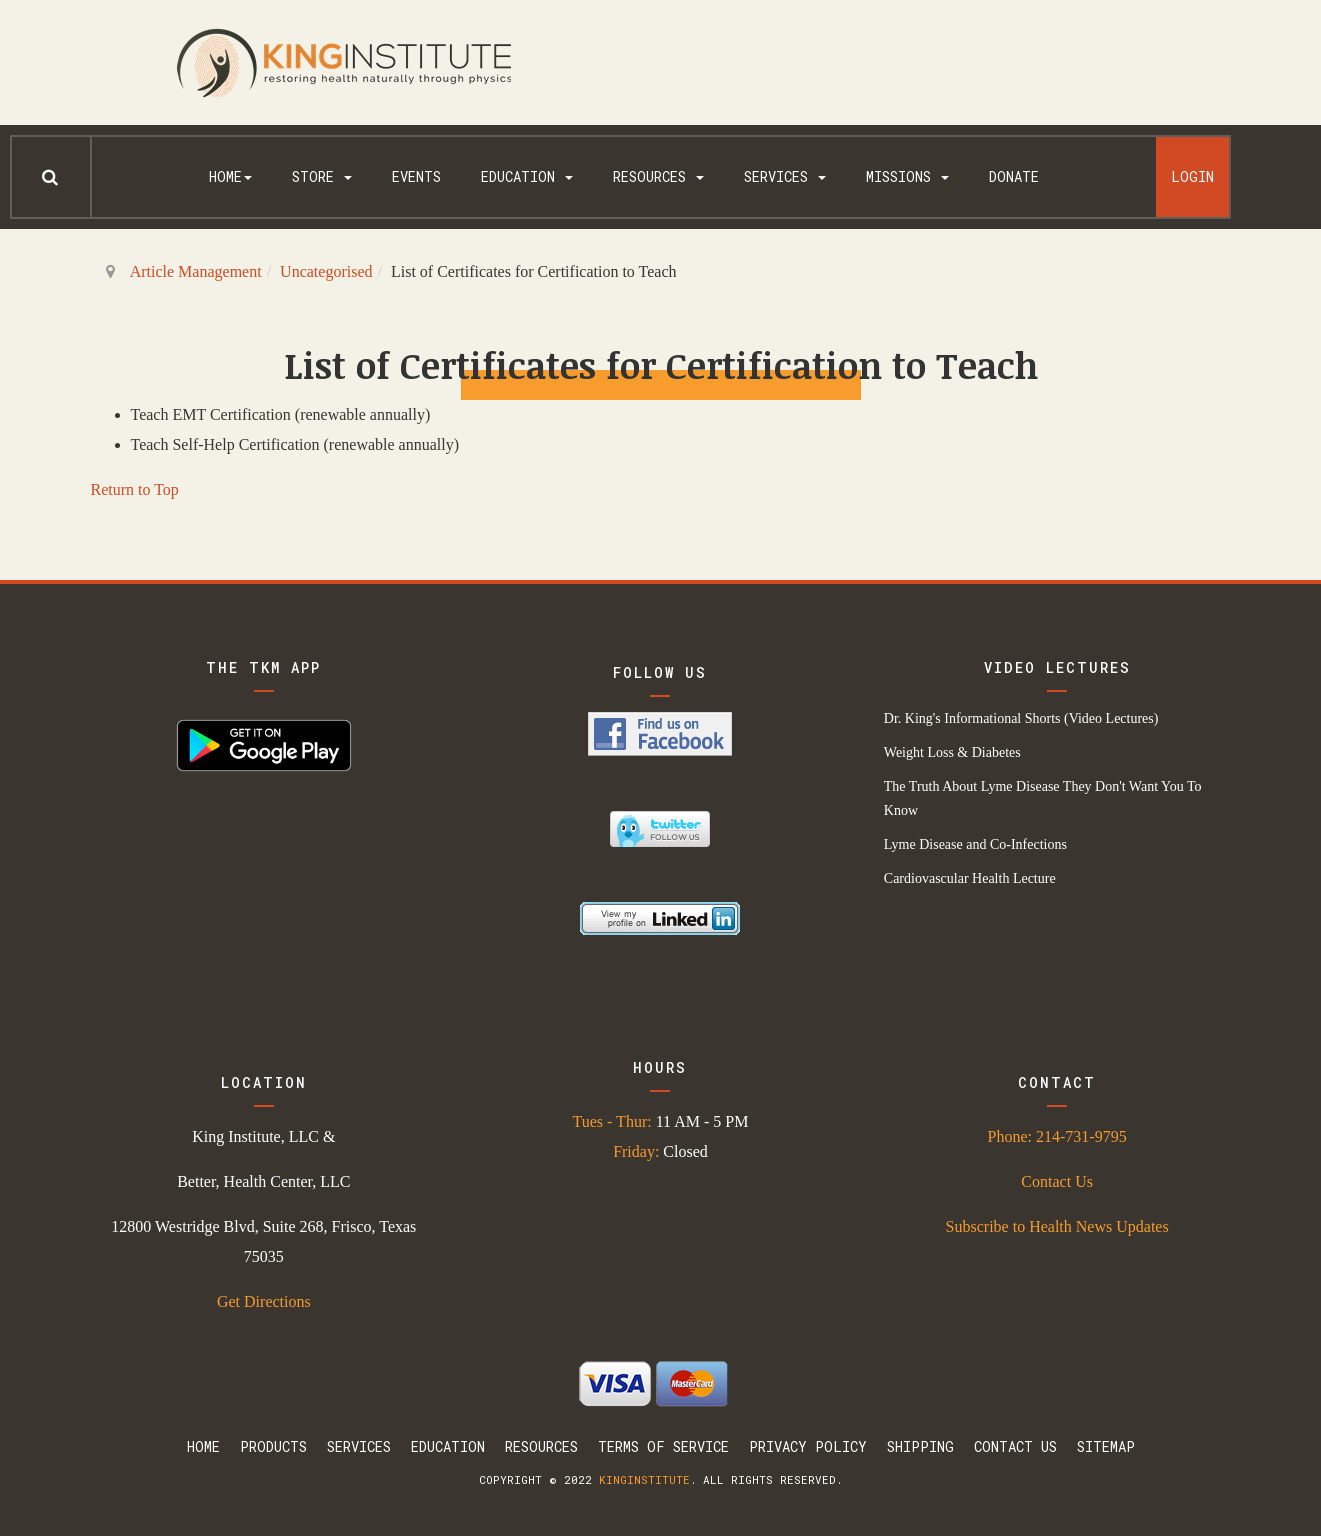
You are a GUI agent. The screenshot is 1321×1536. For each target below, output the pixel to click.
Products (273, 1446)
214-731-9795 (1081, 1136)
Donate (1014, 176)
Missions (907, 176)
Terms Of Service (663, 1446)
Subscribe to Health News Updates (1057, 1226)
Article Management (196, 271)
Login (1192, 176)
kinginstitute (644, 1479)
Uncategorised (326, 271)
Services (785, 176)
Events (416, 176)
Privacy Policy (808, 1446)
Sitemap (1106, 1446)
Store (322, 176)
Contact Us (1057, 1181)
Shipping (920, 1446)
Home (230, 176)
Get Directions (264, 1301)
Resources (658, 176)
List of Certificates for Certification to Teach (661, 364)
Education (527, 176)
